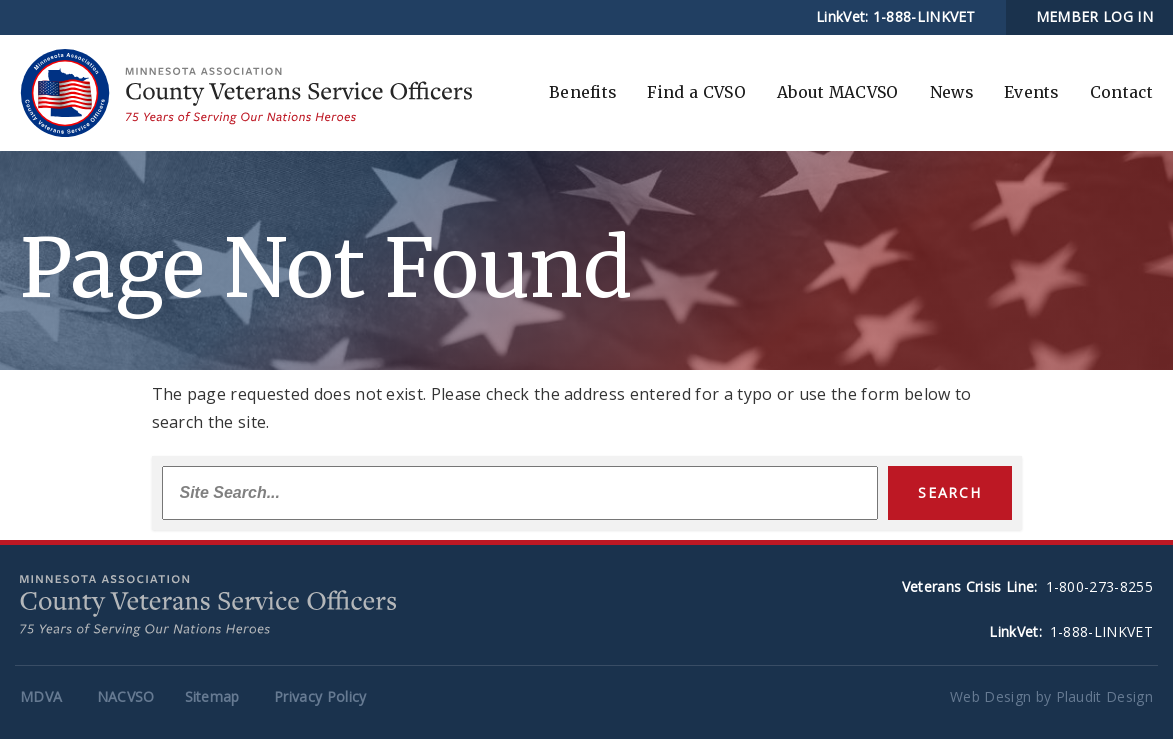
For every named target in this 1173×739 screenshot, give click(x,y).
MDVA (41, 696)
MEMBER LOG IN (1094, 16)
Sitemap (212, 696)
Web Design (990, 696)
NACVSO (126, 696)
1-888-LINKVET (924, 16)
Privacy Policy (320, 696)
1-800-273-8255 (1099, 586)
